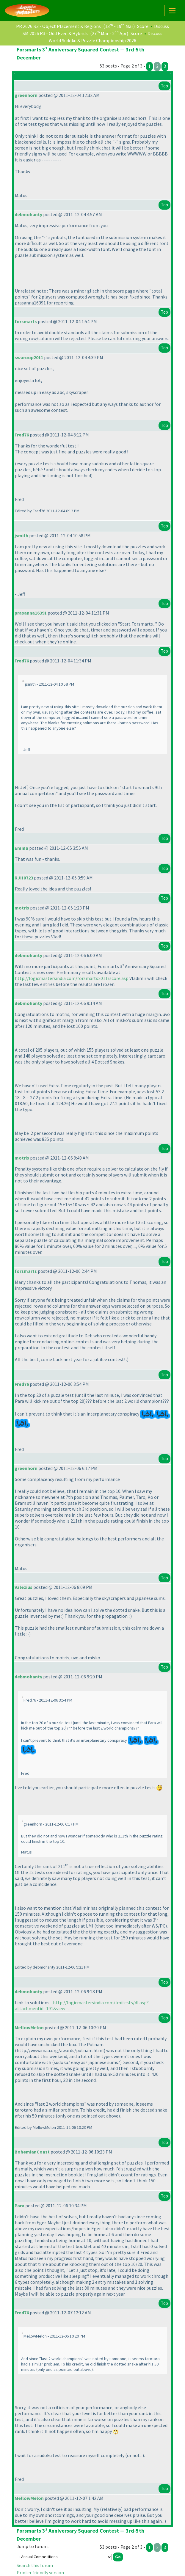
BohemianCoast (32, 2152)
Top (164, 86)
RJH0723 (24, 878)
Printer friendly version (40, 2572)
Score (142, 26)
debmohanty (28, 214)
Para (19, 2206)
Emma (21, 848)
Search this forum (35, 2565)
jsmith (21, 535)
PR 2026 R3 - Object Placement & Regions (58, 26)
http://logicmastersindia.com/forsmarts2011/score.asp (71, 978)
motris (22, 908)
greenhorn (26, 95)
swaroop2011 (29, 357)
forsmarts (26, 321)
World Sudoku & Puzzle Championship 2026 (92, 40)
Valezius (23, 1587)
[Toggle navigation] (172, 10)
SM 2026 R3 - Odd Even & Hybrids (55, 33)
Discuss (161, 26)
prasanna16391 (31, 613)
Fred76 (22, 435)
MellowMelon (29, 2027)
